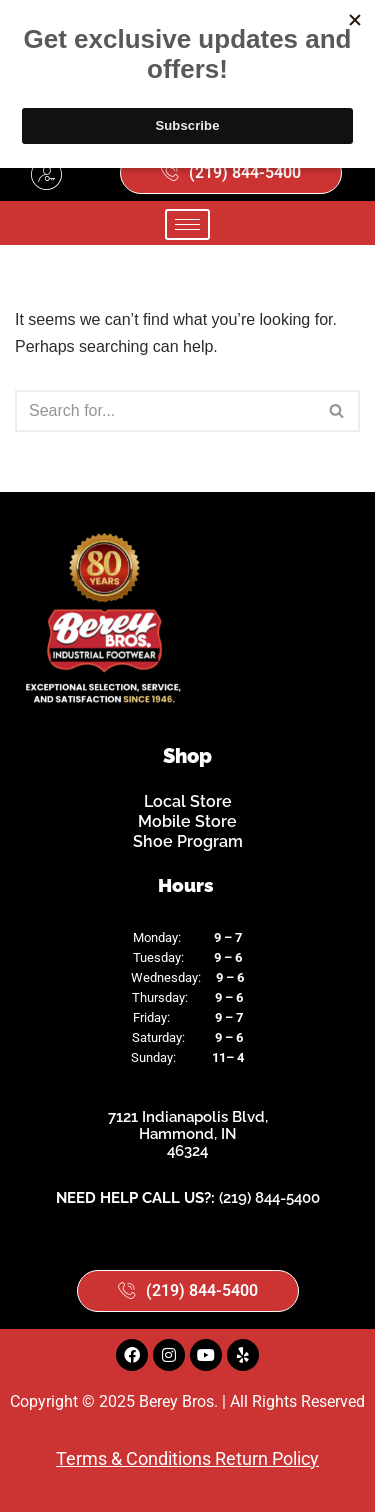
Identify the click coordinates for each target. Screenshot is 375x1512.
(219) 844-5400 (269, 1198)
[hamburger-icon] (187, 224)
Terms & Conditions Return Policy (187, 1458)
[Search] (165, 411)
